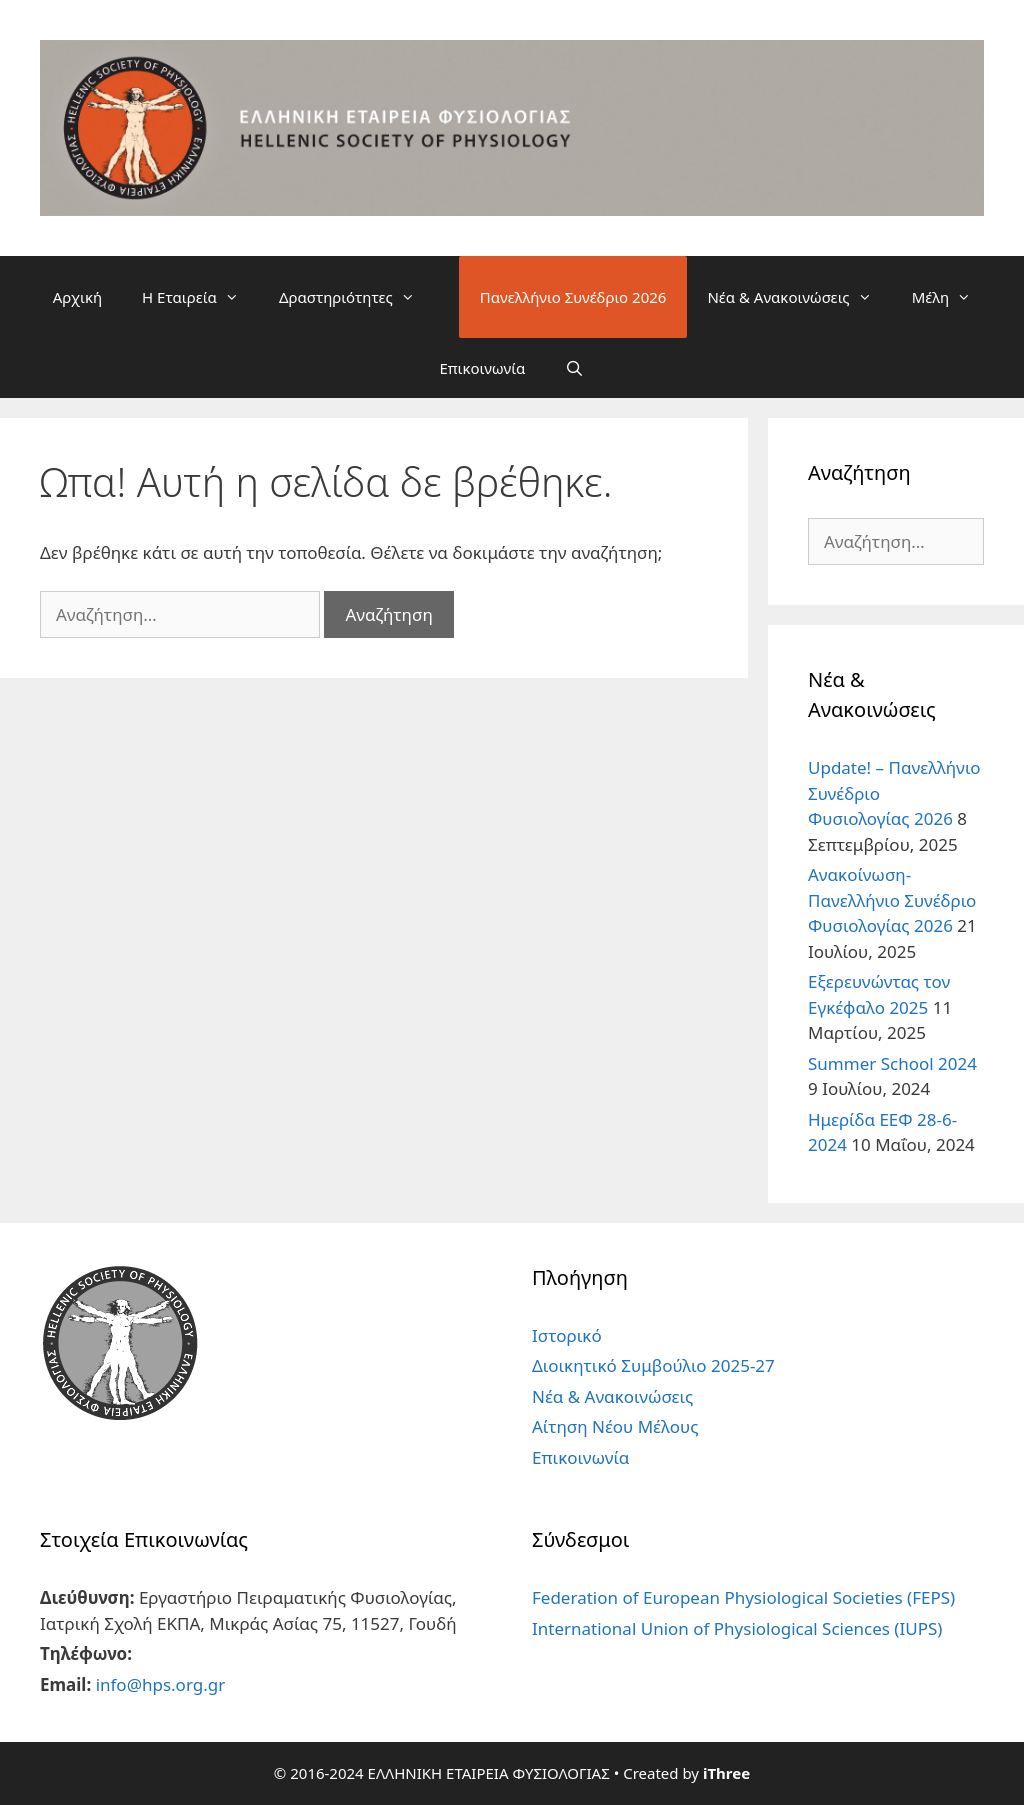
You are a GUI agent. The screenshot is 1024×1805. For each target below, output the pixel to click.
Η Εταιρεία (200, 297)
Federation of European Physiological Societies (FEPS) (743, 1597)
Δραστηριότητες (357, 297)
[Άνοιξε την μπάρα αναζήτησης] (574, 368)
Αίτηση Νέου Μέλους (615, 1426)
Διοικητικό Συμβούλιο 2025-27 (653, 1365)
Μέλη (952, 297)
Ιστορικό (567, 1335)
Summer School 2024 (892, 1063)
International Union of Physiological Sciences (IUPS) (737, 1628)
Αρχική (77, 297)
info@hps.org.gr (161, 1684)
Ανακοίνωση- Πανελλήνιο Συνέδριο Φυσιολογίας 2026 (892, 900)
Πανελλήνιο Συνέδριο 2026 (573, 297)
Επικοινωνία (482, 368)
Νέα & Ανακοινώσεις (799, 297)
